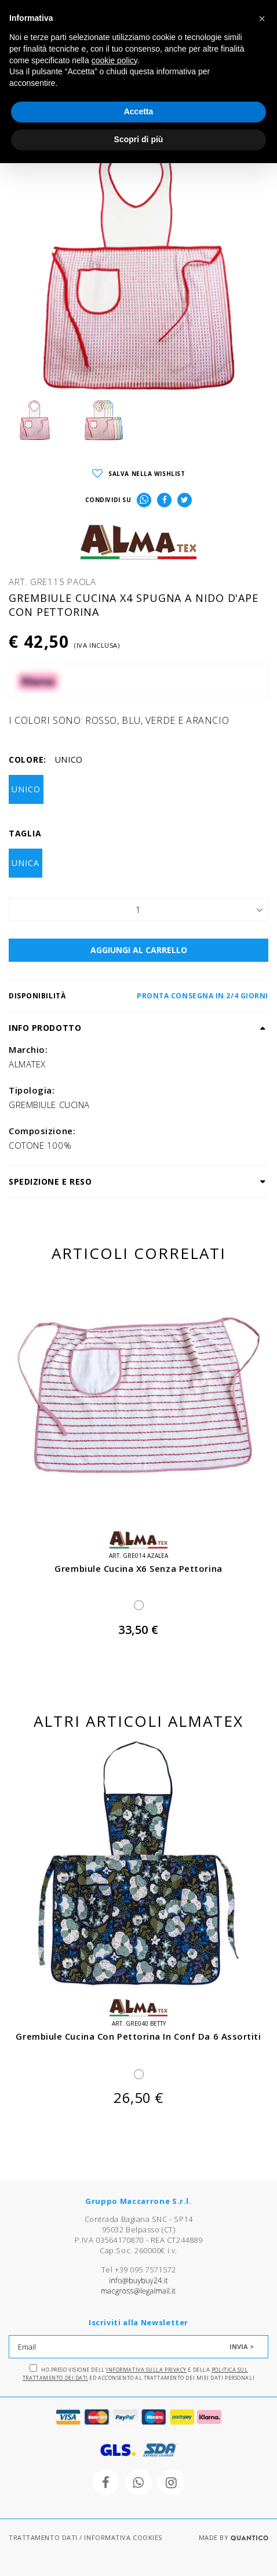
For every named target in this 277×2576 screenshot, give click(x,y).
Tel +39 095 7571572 (138, 2269)
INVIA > (241, 2346)
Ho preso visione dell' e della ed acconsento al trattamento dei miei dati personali (138, 2373)
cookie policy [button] (114, 60)
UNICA (25, 862)
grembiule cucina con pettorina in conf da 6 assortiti (138, 2036)
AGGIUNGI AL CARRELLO (138, 949)
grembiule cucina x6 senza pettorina (138, 1568)
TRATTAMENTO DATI (43, 2537)
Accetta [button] (139, 111)
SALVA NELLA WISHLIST (138, 474)
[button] (262, 18)
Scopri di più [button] (138, 139)
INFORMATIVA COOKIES (123, 2537)
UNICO (26, 789)
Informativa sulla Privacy (146, 2369)
